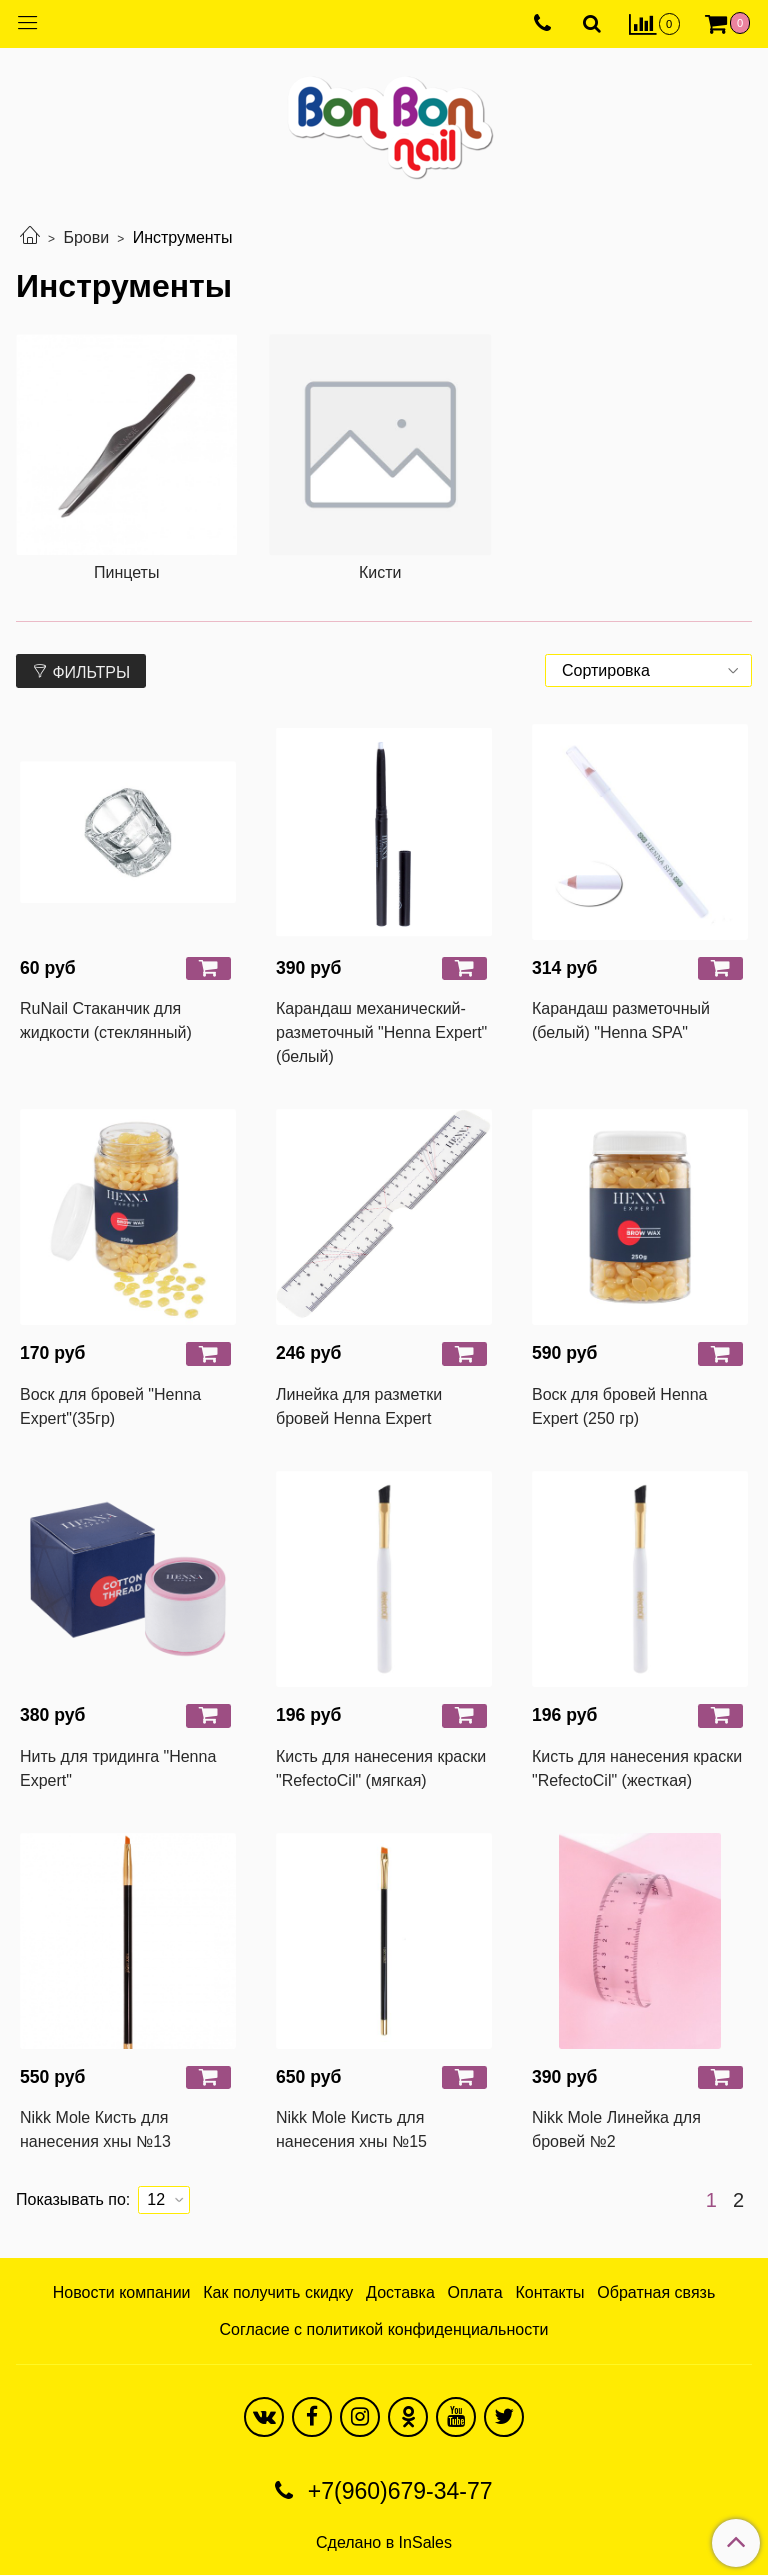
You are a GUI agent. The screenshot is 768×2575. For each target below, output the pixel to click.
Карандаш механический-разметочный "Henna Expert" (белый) (381, 1032)
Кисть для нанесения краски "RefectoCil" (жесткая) (637, 1768)
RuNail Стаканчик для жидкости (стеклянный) (106, 1020)
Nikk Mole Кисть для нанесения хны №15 (351, 2129)
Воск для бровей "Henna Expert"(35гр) (110, 1406)
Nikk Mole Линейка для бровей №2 (616, 2129)
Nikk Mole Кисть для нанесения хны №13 (95, 2129)
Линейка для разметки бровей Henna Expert (359, 1406)
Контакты (549, 2292)
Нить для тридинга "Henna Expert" (118, 1768)
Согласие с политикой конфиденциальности (384, 2329)
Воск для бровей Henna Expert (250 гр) (620, 1406)
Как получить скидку (278, 2292)
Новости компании (122, 2292)
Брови (86, 237)
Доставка (400, 2292)
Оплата (475, 2292)
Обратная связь (656, 2292)
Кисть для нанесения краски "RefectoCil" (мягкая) (381, 1768)
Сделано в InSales (384, 2543)
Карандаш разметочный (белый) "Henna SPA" (621, 1020)
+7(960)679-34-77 (396, 2491)
